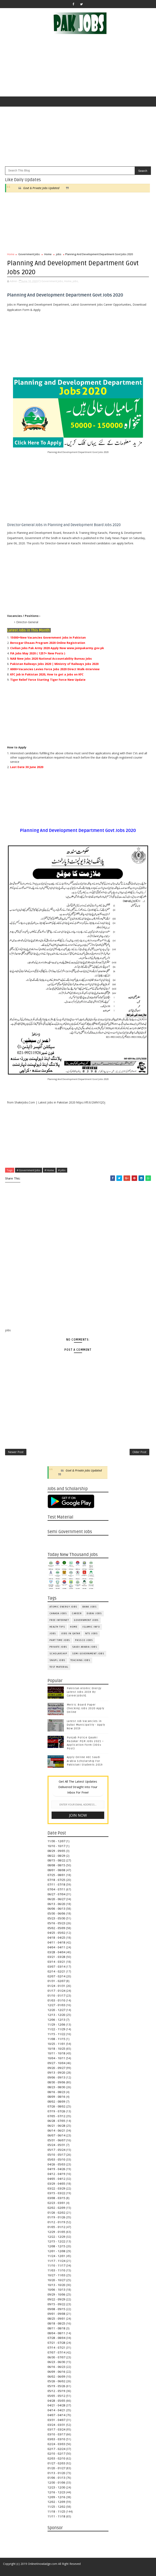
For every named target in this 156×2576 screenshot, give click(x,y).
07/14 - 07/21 (56, 2347)
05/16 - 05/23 (56, 1923)
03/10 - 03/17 (56, 2434)
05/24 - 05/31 (56, 2145)
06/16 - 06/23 (56, 2367)
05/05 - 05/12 (56, 2396)
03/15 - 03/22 (56, 2193)
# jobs (62, 1170)
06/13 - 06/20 (56, 1904)
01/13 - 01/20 (56, 2473)
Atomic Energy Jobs (63, 1606)
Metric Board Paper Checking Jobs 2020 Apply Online (85, 1708)
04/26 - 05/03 (56, 2164)
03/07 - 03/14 (56, 1966)
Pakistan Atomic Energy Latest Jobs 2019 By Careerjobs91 (84, 1692)
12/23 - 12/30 (56, 2487)
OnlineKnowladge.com (42, 2564)
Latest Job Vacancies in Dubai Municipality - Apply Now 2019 (86, 1725)
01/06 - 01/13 (56, 2478)
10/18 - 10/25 (56, 2049)
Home (10, 254)
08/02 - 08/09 (56, 2101)
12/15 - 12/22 (56, 2241)
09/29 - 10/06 (56, 2294)
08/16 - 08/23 (56, 2092)
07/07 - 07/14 (56, 2352)
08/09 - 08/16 (56, 2097)
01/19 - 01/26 (56, 2217)
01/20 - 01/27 (56, 2468)
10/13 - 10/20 (56, 2285)
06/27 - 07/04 (56, 1894)
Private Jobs (58, 1646)
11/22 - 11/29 (56, 2029)
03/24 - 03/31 (56, 2425)
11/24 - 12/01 (56, 2256)
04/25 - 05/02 (56, 1933)
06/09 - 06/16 (56, 2372)
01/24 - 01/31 (56, 1986)
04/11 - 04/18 (56, 1942)
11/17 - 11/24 (56, 2261)
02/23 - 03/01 (56, 2203)
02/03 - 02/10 (56, 2458)
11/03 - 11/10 (56, 2270)
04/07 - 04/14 (56, 2415)
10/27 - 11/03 (56, 2275)
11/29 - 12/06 (56, 2024)
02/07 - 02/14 (56, 1976)
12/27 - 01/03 (56, 2005)
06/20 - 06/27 (56, 1899)
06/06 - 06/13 (56, 1908)
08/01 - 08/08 (56, 1870)
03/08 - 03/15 (56, 2198)
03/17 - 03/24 (56, 2429)
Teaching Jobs (80, 1660)
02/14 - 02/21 (56, 1971)
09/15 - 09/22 (56, 2304)
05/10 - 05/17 (56, 2154)
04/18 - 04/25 (56, 1937)
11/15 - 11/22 (56, 2034)
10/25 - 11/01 (56, 2044)
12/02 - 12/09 (56, 2502)
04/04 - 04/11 (56, 1947)
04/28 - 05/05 (56, 2401)
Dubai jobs (94, 1613)
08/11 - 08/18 (56, 2328)
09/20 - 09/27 (56, 2068)
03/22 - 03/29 (56, 2188)
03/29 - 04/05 (56, 2183)
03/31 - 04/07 (56, 2420)
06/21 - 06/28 (56, 2126)
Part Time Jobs (60, 1640)
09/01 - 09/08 (56, 2314)
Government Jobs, (52, 281)
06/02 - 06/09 (56, 2376)
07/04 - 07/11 (56, 1889)
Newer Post (16, 1452)
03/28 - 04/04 (56, 1952)
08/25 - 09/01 (56, 2318)
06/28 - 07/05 (56, 2121)
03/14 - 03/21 (56, 1962)
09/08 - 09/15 (56, 2309)
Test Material (59, 1666)
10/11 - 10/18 (56, 2053)
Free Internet (59, 1620)
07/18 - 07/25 (56, 1880)
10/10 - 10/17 (56, 1846)
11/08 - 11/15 (56, 2039)
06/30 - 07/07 (56, 2357)
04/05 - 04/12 (56, 2179)
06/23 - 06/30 (56, 2362)
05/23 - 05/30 (56, 1918)
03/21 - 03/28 (56, 1957)
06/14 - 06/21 (56, 2130)
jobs (58, 254)
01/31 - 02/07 (56, 1981)
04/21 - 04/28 (56, 2405)
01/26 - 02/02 (56, 2212)
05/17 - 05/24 (56, 2150)
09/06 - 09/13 (56, 2077)
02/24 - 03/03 (56, 2444)
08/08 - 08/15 (56, 1865)
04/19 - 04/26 (56, 2169)
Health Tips (57, 1626)
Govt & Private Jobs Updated (41, 188)
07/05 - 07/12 (56, 2116)
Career (77, 1613)
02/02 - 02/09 (56, 2208)
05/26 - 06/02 (56, 2381)
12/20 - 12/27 (56, 2010)
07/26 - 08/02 (56, 2106)
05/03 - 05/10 (56, 2159)
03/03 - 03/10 (56, 2439)
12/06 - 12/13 (56, 2020)
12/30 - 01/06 (56, 2482)
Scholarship (58, 1653)
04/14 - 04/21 (56, 2410)
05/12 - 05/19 (56, 2391)
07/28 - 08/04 (56, 2338)
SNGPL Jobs (57, 1660)
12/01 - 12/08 (56, 2251)
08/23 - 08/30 (56, 2087)
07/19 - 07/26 (56, 2111)
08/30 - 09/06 (56, 2082)
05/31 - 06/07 (56, 2140)
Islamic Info (91, 1626)
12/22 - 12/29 (56, 2237)
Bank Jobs (89, 1606)
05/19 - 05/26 (56, 2386)
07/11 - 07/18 (56, 1884)
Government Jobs (29, 254)
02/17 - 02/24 (56, 2449)
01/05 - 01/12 (56, 2227)
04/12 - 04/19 (56, 2174)
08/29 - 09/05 (56, 1851)
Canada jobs (58, 1613)
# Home (49, 1170)
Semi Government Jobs (88, 1653)
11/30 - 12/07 (56, 1841)
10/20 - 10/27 (56, 2280)
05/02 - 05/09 (56, 1928)
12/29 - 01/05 (56, 2232)
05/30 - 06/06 (56, 1913)
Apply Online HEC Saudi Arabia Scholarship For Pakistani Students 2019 (85, 1761)
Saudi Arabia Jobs (84, 1646)
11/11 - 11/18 (56, 2516)
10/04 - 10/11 (56, 2058)
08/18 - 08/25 (56, 2323)
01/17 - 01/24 (56, 1991)
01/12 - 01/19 (56, 2222)
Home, (68, 281)
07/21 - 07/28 (56, 2343)
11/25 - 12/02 (56, 2507)
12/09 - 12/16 (56, 2497)
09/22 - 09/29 (56, 2299)
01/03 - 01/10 (56, 2000)
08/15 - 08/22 (56, 1860)
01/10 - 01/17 (56, 1995)
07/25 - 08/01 (56, 1875)
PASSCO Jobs (84, 1640)
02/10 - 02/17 (56, 2453)
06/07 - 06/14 (56, 2135)
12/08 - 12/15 (56, 2246)
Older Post (139, 1452)
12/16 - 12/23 (56, 2492)
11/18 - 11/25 (56, 2511)
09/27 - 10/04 (56, 2063)
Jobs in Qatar (70, 1633)
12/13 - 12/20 (56, 2015)
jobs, (76, 281)
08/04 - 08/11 (56, 2333)
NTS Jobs (91, 1633)
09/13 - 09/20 (56, 2072)
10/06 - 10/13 (56, 2289)
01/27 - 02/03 (56, 2463)
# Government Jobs (28, 1170)
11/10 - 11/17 (56, 2265)
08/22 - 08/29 (56, 1856)
